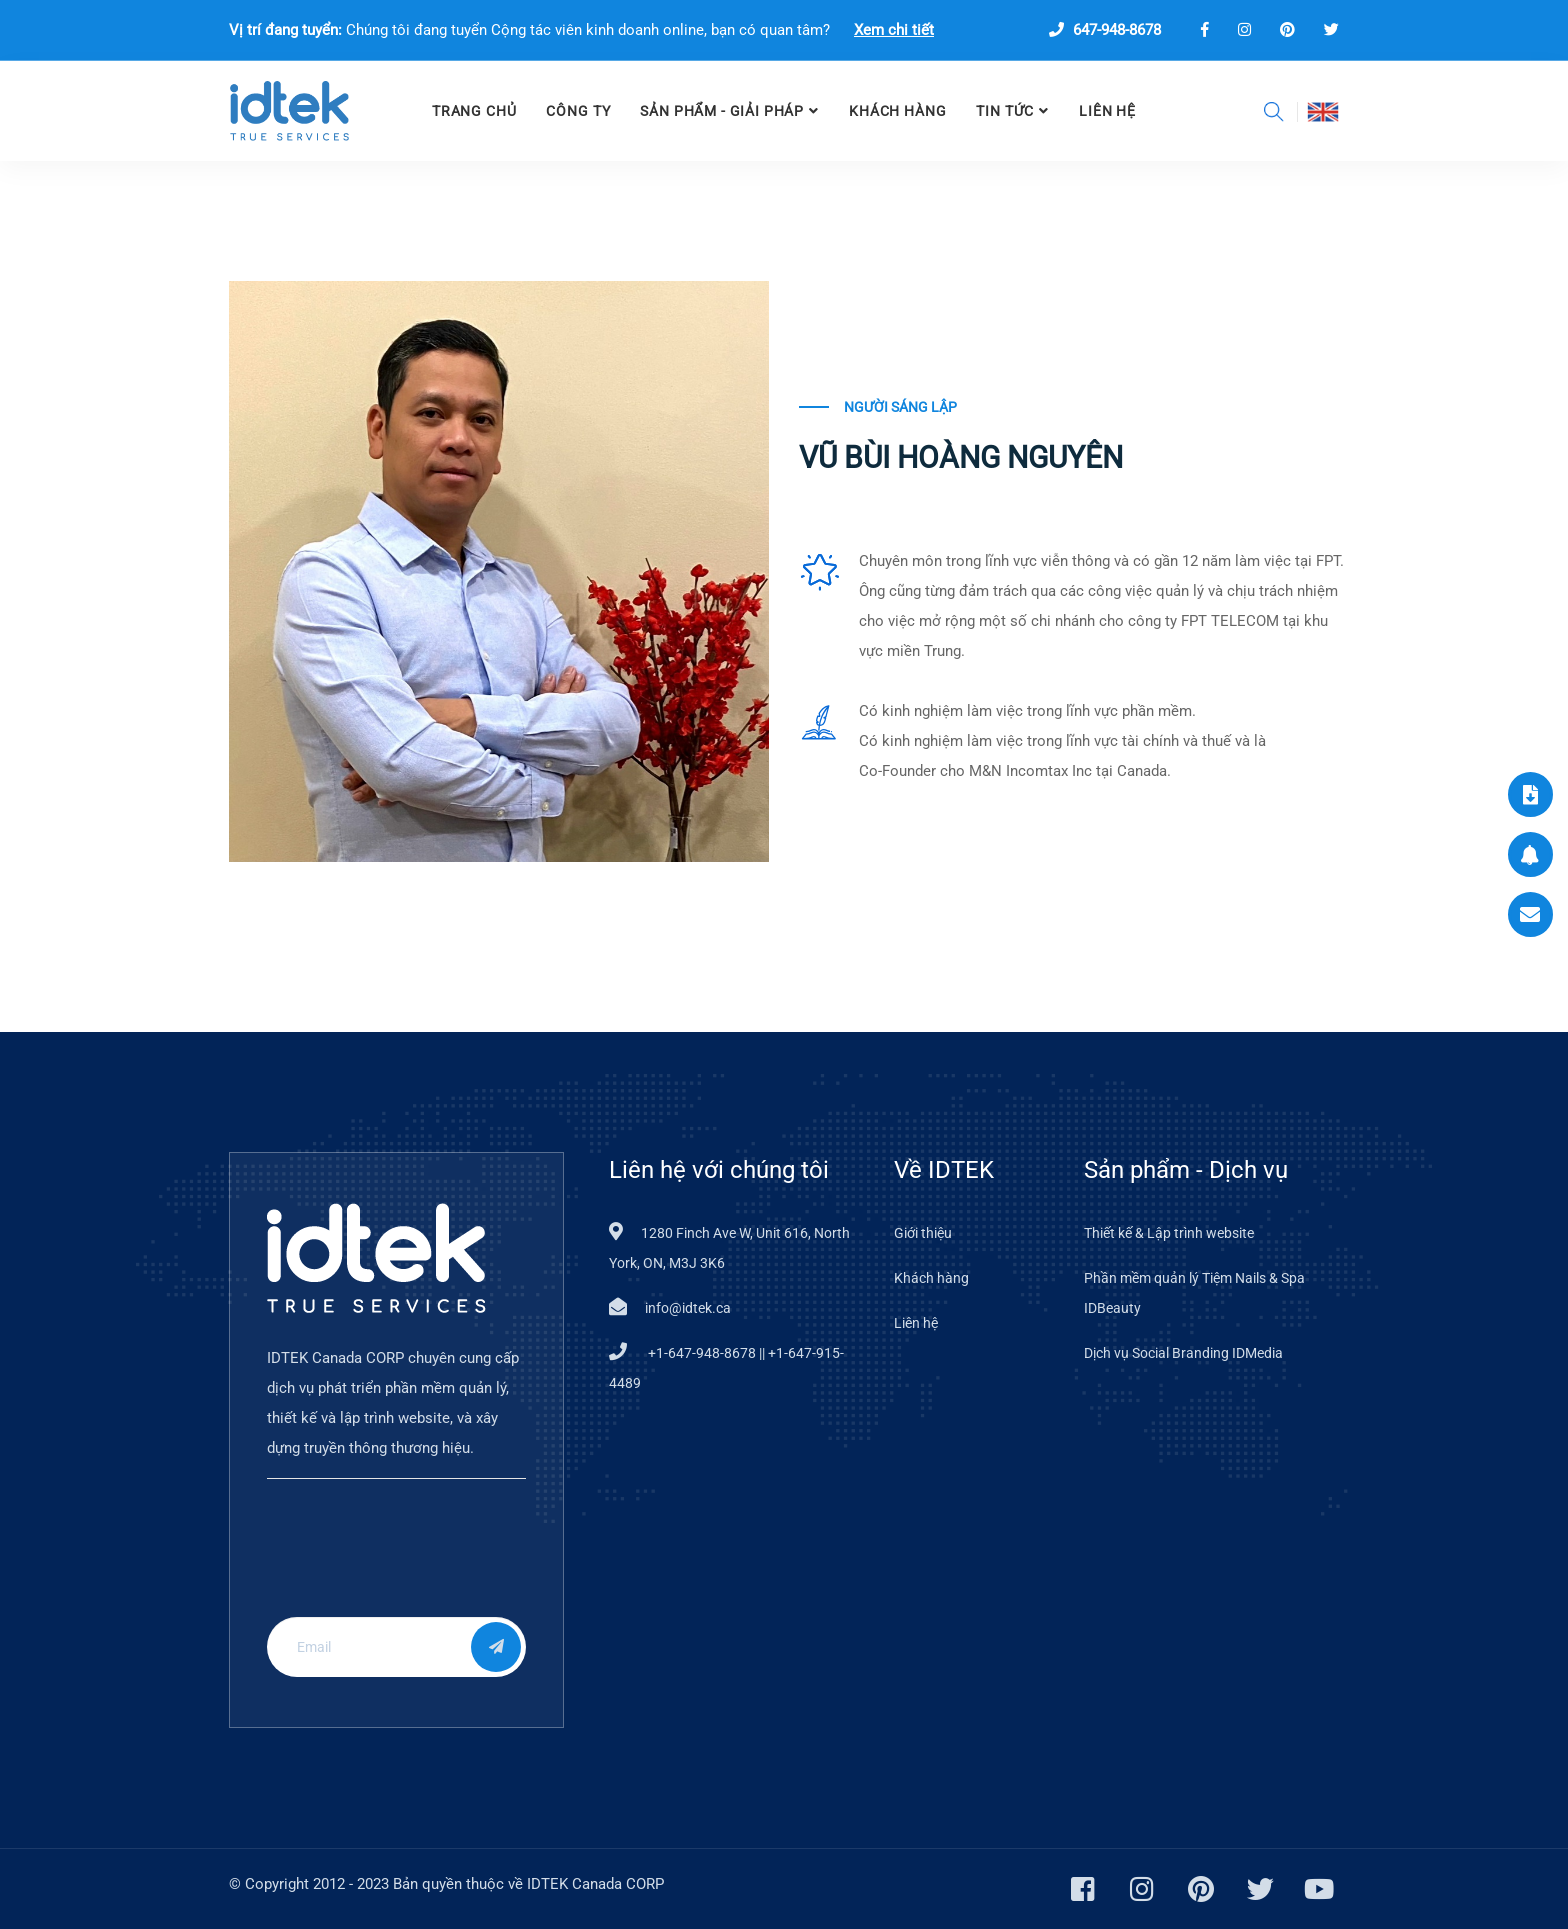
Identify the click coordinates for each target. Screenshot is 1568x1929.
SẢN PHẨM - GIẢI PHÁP (722, 111)
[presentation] (397, 1562)
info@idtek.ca (688, 1308)
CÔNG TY (578, 111)
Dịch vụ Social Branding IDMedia (1183, 1353)
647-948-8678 (1105, 30)
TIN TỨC (1005, 111)
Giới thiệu (923, 1233)
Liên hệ (916, 1323)
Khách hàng (897, 111)
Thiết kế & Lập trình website (1169, 1233)
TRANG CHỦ (474, 111)
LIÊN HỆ (1107, 111)
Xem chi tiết (894, 30)
